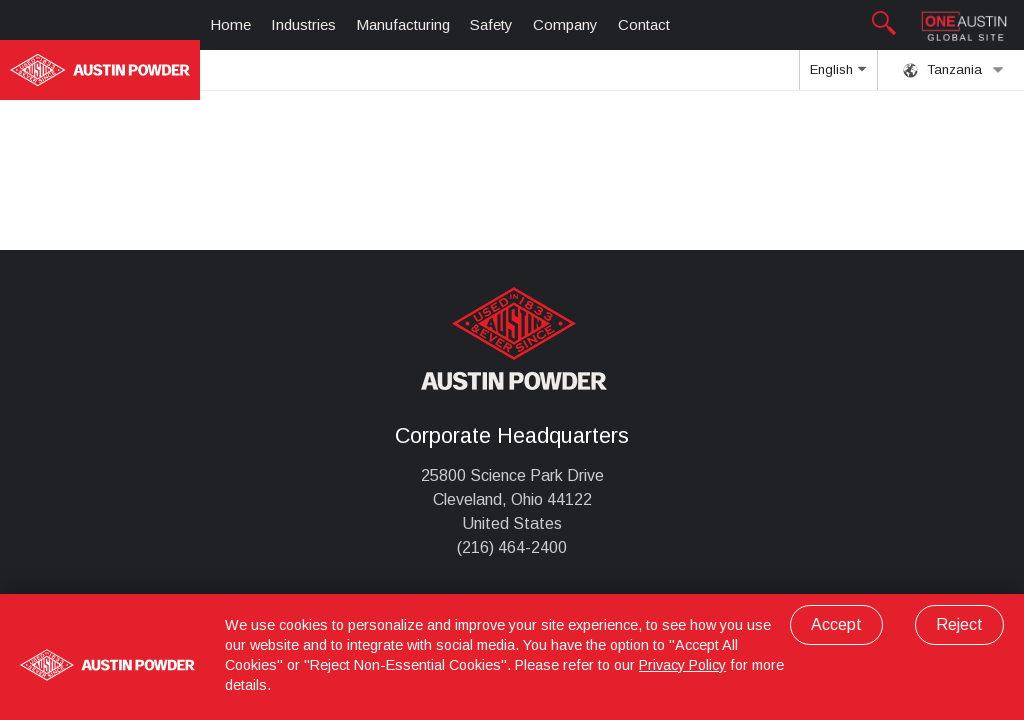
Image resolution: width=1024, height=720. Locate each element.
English (838, 76)
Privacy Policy (682, 665)
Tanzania (953, 70)
